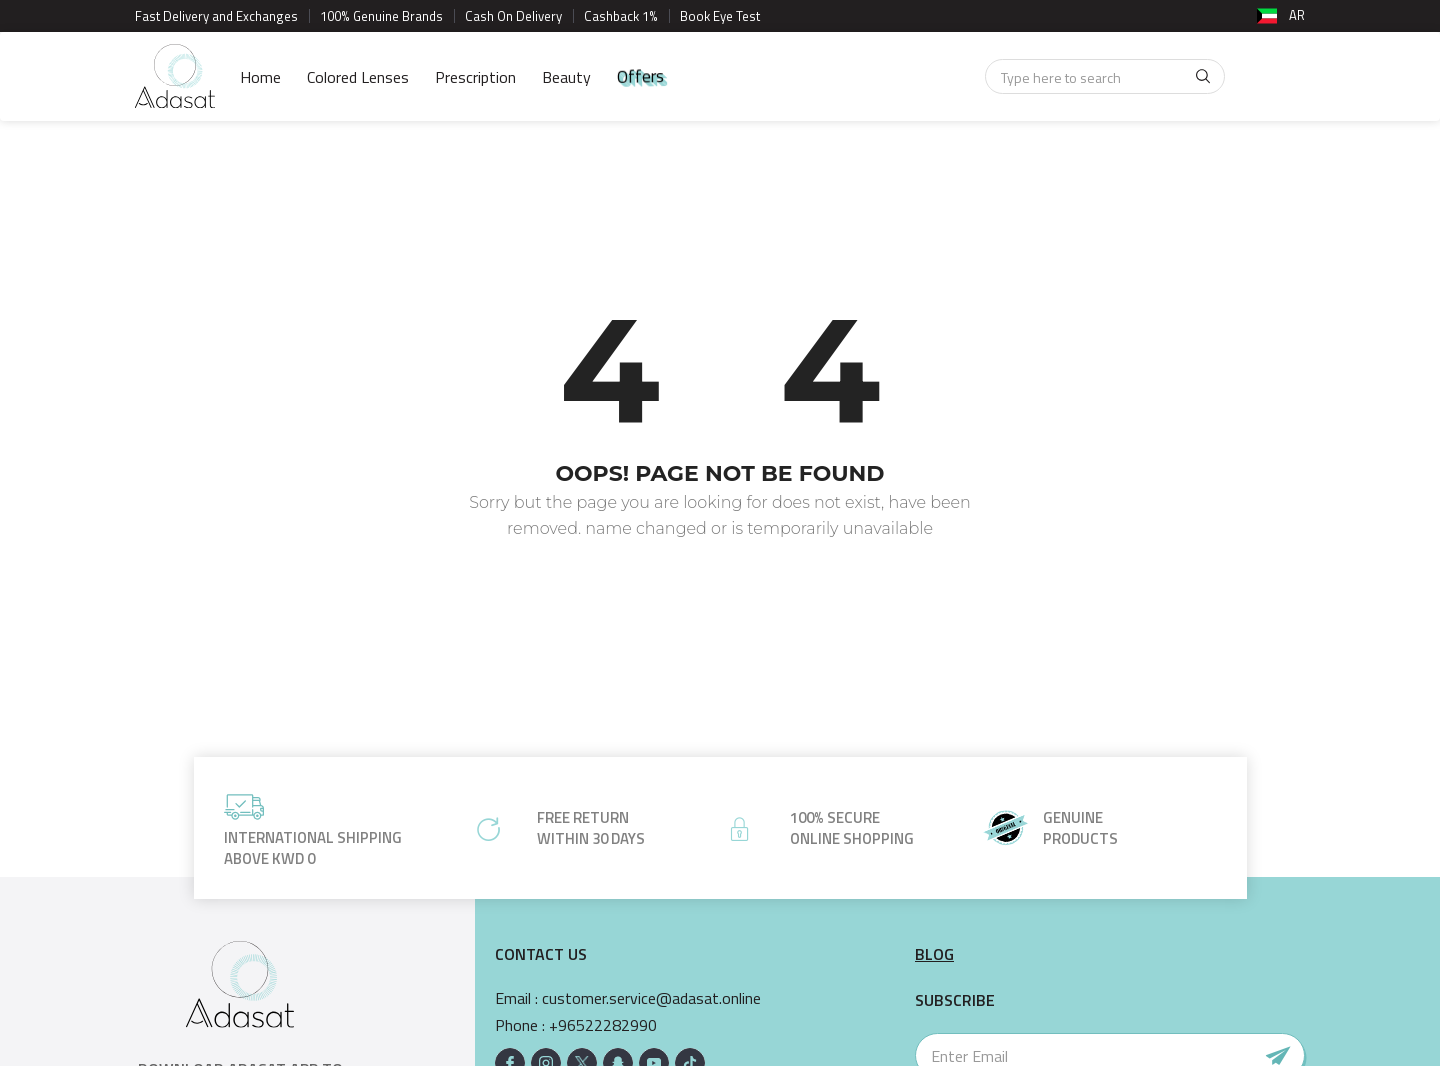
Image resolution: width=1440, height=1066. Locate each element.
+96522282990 (603, 1025)
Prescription (475, 77)
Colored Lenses (358, 77)
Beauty (566, 77)
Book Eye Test (720, 16)
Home (260, 77)
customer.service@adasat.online (651, 998)
